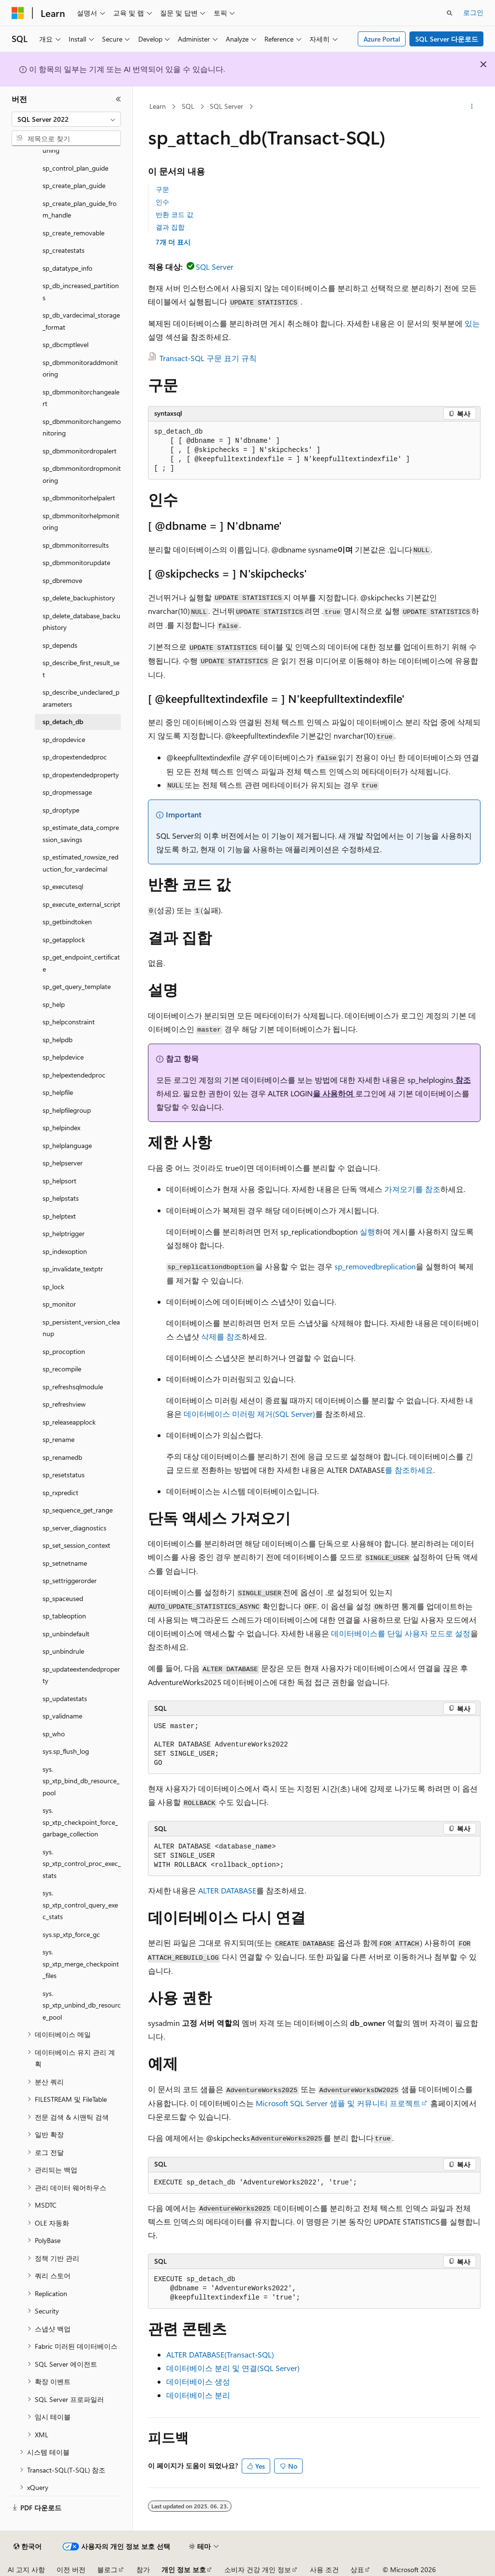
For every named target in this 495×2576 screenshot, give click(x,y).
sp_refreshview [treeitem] (64, 1404)
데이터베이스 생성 (198, 2381)
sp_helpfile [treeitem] (58, 1092)
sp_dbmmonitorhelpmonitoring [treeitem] (81, 521)
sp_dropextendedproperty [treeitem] (81, 774)
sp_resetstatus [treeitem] (64, 1474)
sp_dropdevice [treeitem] (64, 739)
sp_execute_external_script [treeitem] (81, 904)
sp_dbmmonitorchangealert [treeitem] (81, 397)
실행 (366, 1231)
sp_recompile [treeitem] (62, 1368)
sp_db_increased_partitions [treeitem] (81, 291)
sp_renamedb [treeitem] (62, 1457)
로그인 (473, 12)
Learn (157, 106)
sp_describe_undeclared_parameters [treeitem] (81, 698)
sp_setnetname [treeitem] (65, 1563)
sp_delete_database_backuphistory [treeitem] (81, 621)
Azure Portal (382, 39)
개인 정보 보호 (183, 2569)
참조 (462, 1080)
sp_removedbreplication (375, 1266)
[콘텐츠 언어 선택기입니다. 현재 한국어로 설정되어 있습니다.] (27, 2546)
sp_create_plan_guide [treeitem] (74, 185)
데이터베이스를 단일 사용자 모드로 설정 (400, 1633)
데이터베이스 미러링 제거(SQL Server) (249, 1414)
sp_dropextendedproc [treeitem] (75, 756)
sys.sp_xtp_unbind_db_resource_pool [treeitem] (82, 2005)
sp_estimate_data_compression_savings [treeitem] (81, 833)
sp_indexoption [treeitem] (65, 1251)
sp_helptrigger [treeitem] (64, 1233)
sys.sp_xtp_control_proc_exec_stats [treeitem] (82, 1863)
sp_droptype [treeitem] (61, 810)
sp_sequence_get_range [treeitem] (78, 1509)
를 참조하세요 (409, 1470)
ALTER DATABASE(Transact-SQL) (220, 2354)
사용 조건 (324, 2569)
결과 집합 (170, 227)
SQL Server (226, 106)
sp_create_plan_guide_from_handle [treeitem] (79, 209)
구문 (162, 189)
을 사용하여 (334, 1093)
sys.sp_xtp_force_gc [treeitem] (71, 1934)
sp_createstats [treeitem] (64, 250)
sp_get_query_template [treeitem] (77, 986)
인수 (162, 201)
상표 (357, 2569)
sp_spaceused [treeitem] (63, 1598)
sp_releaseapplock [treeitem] (69, 1421)
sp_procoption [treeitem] (64, 1351)
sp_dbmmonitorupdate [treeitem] (76, 562)
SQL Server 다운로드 (446, 39)
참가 (143, 2569)
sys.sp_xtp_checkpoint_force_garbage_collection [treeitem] (80, 1821)
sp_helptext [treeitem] (59, 1216)
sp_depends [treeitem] (60, 645)
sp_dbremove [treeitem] (62, 580)
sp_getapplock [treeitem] (64, 939)
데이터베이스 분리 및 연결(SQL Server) (233, 2368)
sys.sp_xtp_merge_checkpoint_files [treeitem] (81, 1963)
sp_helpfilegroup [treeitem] (67, 1110)
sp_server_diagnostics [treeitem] (74, 1527)
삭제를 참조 (220, 1336)
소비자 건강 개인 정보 (257, 2569)
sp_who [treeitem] (54, 1733)
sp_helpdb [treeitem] (58, 1039)
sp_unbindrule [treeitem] (63, 1651)
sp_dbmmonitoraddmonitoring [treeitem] (80, 368)
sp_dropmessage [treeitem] (67, 792)
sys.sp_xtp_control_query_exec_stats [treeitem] (80, 1904)
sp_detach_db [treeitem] (63, 721)
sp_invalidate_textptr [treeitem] (73, 1268)
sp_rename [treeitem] (58, 1439)
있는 (471, 323)
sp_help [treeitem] (54, 1004)
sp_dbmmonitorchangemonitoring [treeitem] (82, 427)
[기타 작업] (471, 107)
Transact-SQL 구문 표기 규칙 (208, 358)
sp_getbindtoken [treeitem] (67, 921)
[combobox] (66, 119)
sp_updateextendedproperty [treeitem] (81, 1675)
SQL (188, 106)
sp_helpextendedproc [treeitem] (74, 1074)
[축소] (118, 99)
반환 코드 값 (174, 214)
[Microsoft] (18, 13)
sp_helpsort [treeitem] (59, 1180)
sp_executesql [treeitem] (63, 886)
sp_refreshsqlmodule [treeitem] (73, 1386)
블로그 (107, 2569)
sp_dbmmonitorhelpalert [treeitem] (79, 497)
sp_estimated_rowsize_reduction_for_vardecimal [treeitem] (80, 862)
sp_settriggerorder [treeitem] (70, 1580)
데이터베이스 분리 (198, 2395)
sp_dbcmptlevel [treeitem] (65, 344)
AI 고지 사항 (26, 2569)
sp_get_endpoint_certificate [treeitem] (81, 963)
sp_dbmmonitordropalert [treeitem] (79, 450)
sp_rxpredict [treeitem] (60, 1492)
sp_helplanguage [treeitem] (67, 1145)
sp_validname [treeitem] (62, 1715)
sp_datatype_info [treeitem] (67, 268)
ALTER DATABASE (227, 1890)
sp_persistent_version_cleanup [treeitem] (81, 1328)
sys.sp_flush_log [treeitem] (66, 1751)
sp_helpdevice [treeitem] (63, 1057)
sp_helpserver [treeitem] (63, 1162)
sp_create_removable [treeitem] (73, 232)
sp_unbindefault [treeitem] (66, 1633)
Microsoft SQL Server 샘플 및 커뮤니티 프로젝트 (338, 2103)
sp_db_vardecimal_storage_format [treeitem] (81, 321)
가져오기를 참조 (411, 1189)
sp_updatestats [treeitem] (65, 1698)
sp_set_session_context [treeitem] (76, 1545)
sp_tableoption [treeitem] (64, 1615)
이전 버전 (71, 2569)
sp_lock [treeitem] (53, 1286)
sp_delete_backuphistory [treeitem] (79, 597)
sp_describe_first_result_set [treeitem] (81, 668)
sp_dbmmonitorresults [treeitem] (76, 545)
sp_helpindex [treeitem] (61, 1127)
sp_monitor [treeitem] (59, 1304)
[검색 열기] (449, 13)
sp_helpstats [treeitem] (61, 1198)
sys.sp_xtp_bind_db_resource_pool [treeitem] (81, 1780)
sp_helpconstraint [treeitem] (69, 1021)
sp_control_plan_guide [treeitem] (75, 168)
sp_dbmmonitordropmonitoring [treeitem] (82, 474)
